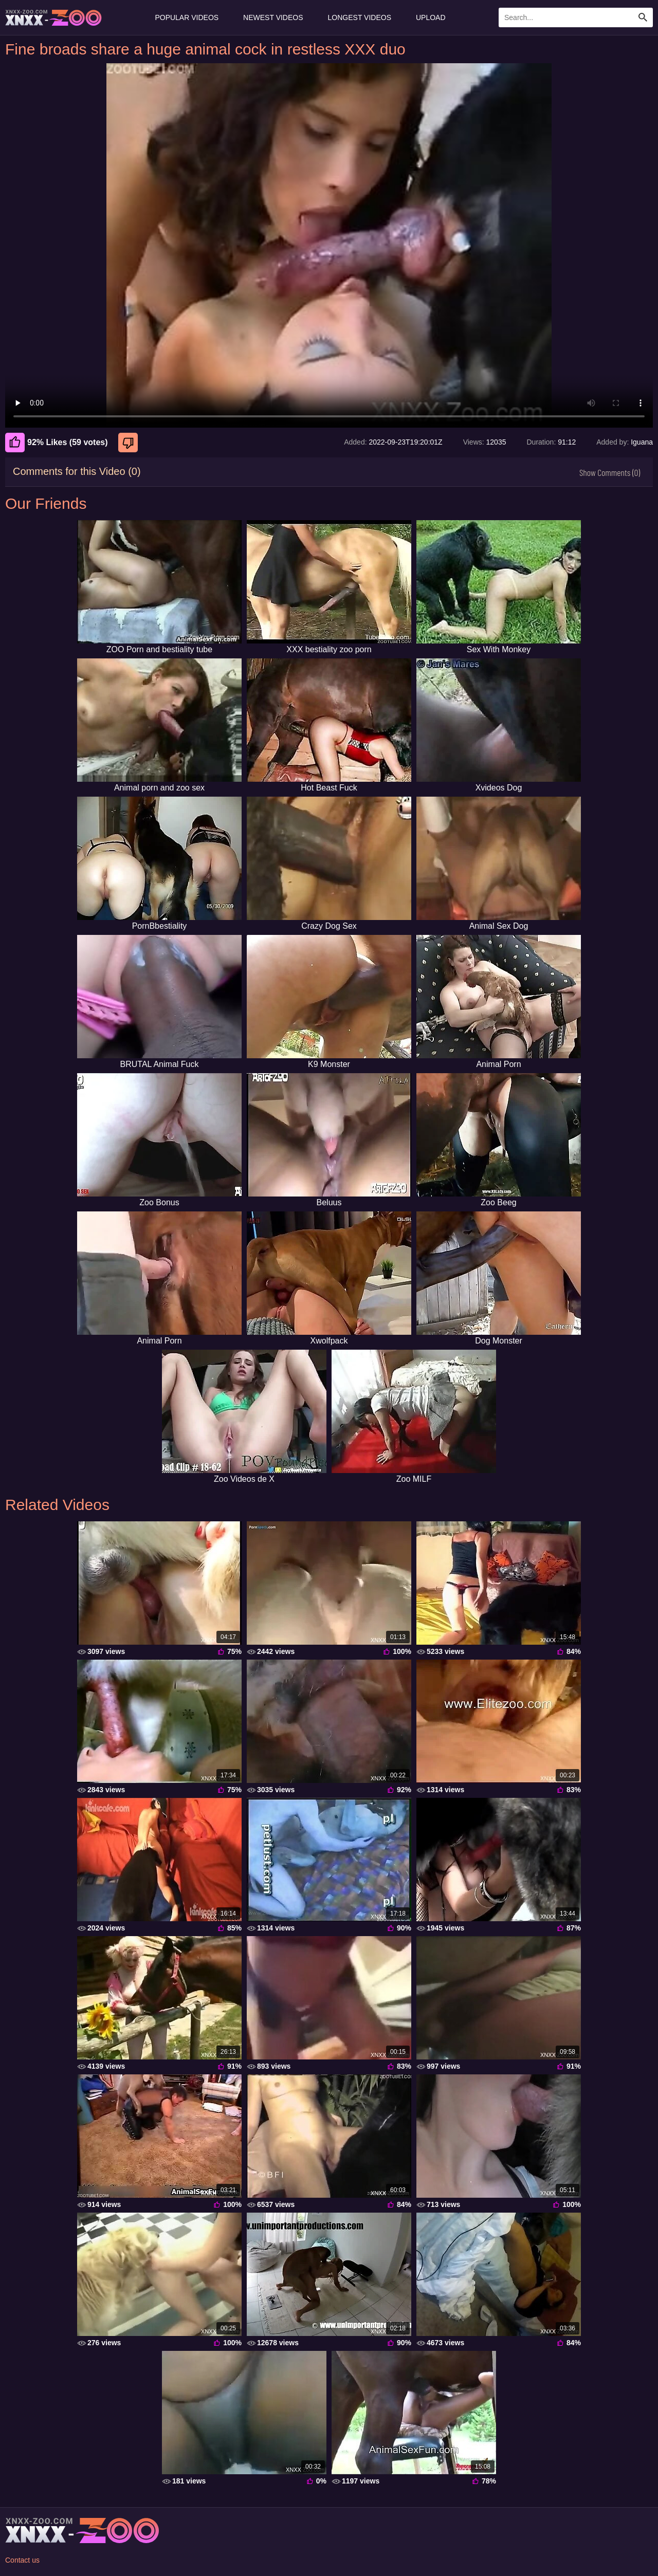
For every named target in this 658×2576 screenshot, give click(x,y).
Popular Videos (186, 17)
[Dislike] (129, 442)
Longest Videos (359, 17)
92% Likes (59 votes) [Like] (56, 442)
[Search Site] (643, 17)
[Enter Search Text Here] (576, 17)
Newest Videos (273, 17)
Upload (431, 17)
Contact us (22, 2560)
